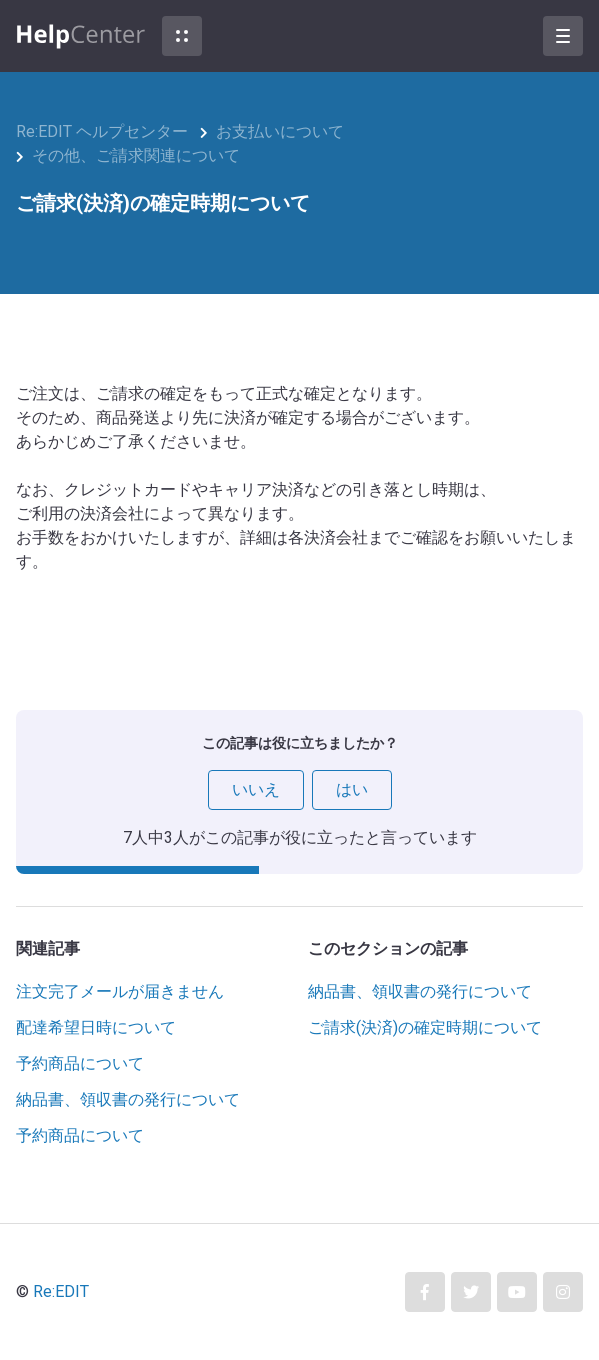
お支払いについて (280, 131)
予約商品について (80, 1063)
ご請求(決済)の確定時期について (425, 1027)
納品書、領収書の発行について (128, 1099)
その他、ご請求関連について (136, 155)
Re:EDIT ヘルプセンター (102, 131)
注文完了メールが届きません (120, 991)
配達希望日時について (96, 1027)
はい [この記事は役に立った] (352, 789)
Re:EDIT (61, 1291)
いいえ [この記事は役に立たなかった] (256, 789)
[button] (182, 36)
